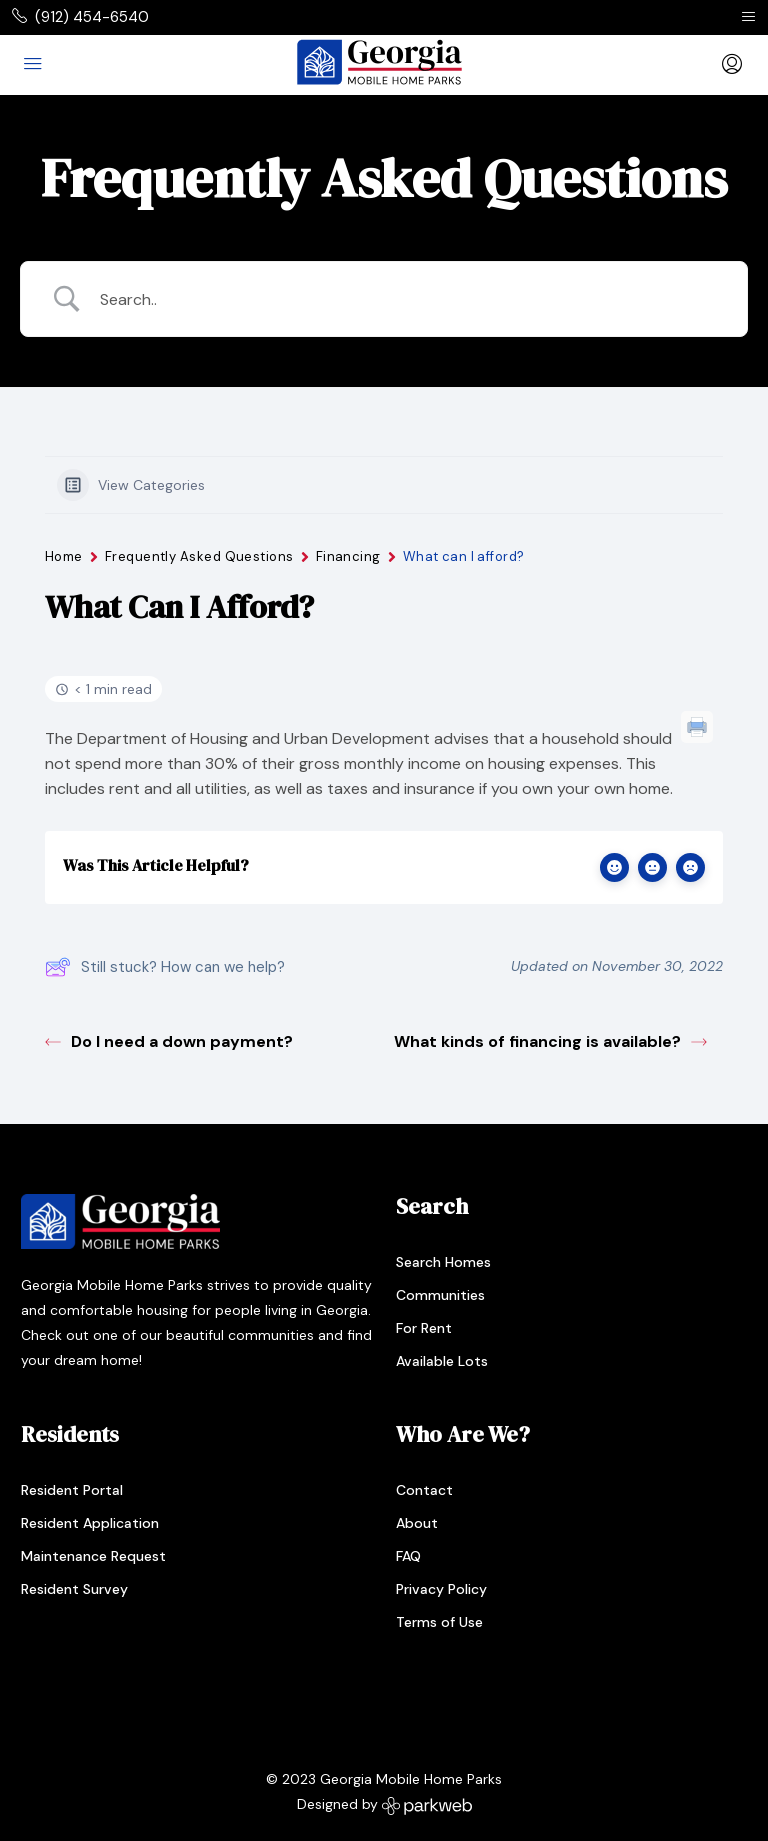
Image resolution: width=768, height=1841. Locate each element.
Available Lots (442, 1361)
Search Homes (443, 1262)
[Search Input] (409, 299)
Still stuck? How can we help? (165, 967)
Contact (424, 1490)
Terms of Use (439, 1622)
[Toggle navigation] (748, 17)
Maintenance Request (93, 1556)
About (417, 1523)
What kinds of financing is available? (550, 1041)
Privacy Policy (441, 1589)
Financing (348, 556)
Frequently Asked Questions (199, 556)
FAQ (408, 1556)
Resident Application (90, 1523)
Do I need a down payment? (169, 1041)
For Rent (424, 1328)
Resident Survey (74, 1589)
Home (64, 556)
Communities (440, 1295)
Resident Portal (72, 1490)
